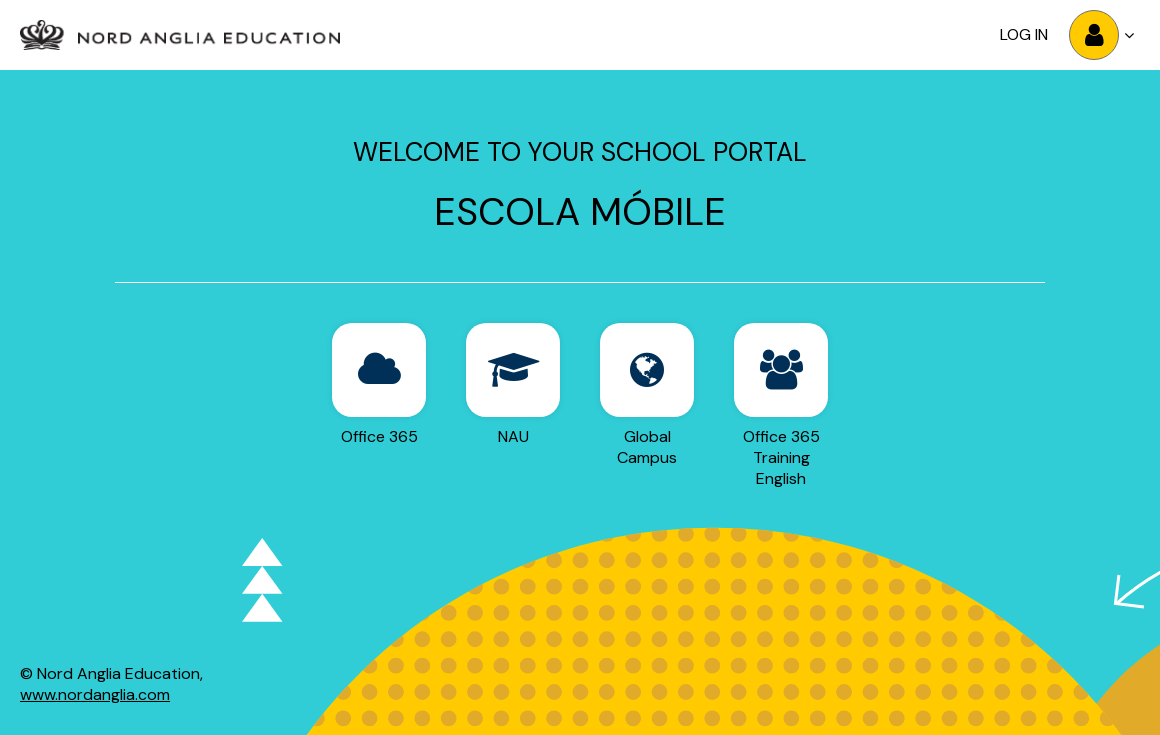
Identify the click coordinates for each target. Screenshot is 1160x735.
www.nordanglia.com (95, 694)
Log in (1024, 34)
